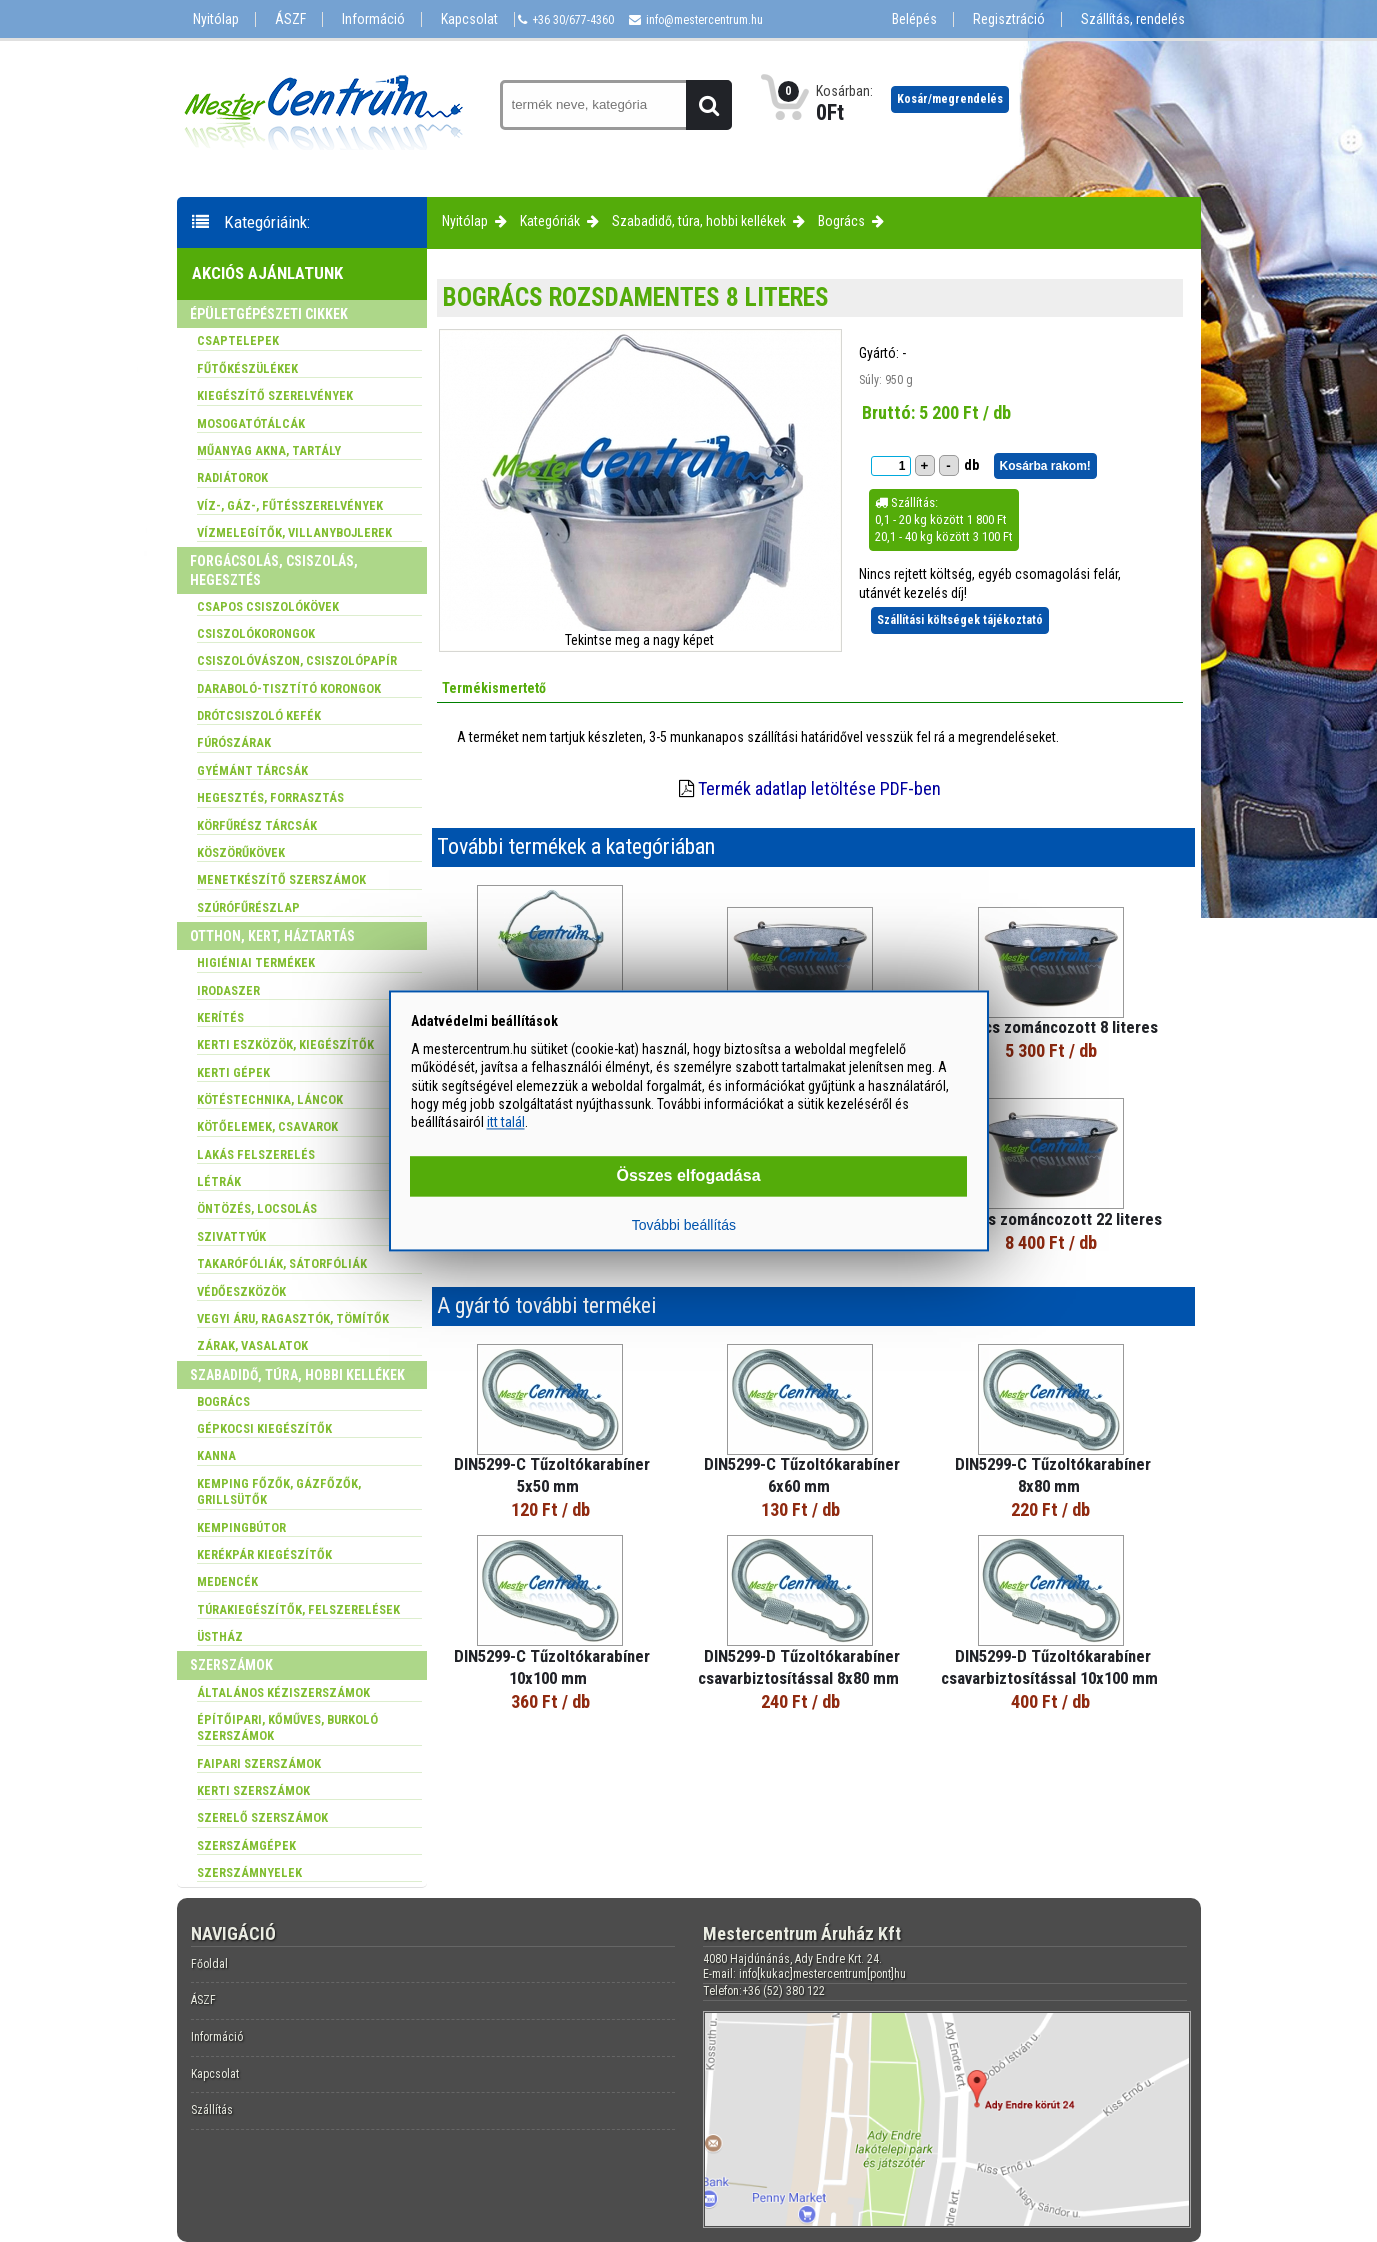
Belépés (914, 19)
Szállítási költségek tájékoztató (960, 620)
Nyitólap (216, 19)
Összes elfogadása (688, 1176)
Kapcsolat (469, 19)
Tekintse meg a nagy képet (639, 640)
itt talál (506, 1122)
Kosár (950, 99)
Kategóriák (550, 221)
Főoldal (209, 1964)
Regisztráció (1009, 19)
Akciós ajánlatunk (267, 273)
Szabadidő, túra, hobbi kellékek (699, 221)
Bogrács (841, 221)
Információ (373, 19)
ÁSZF (290, 19)
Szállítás (212, 2110)
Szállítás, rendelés (1133, 19)
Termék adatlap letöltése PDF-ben (819, 788)
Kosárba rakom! (1045, 466)
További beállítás (684, 1226)
